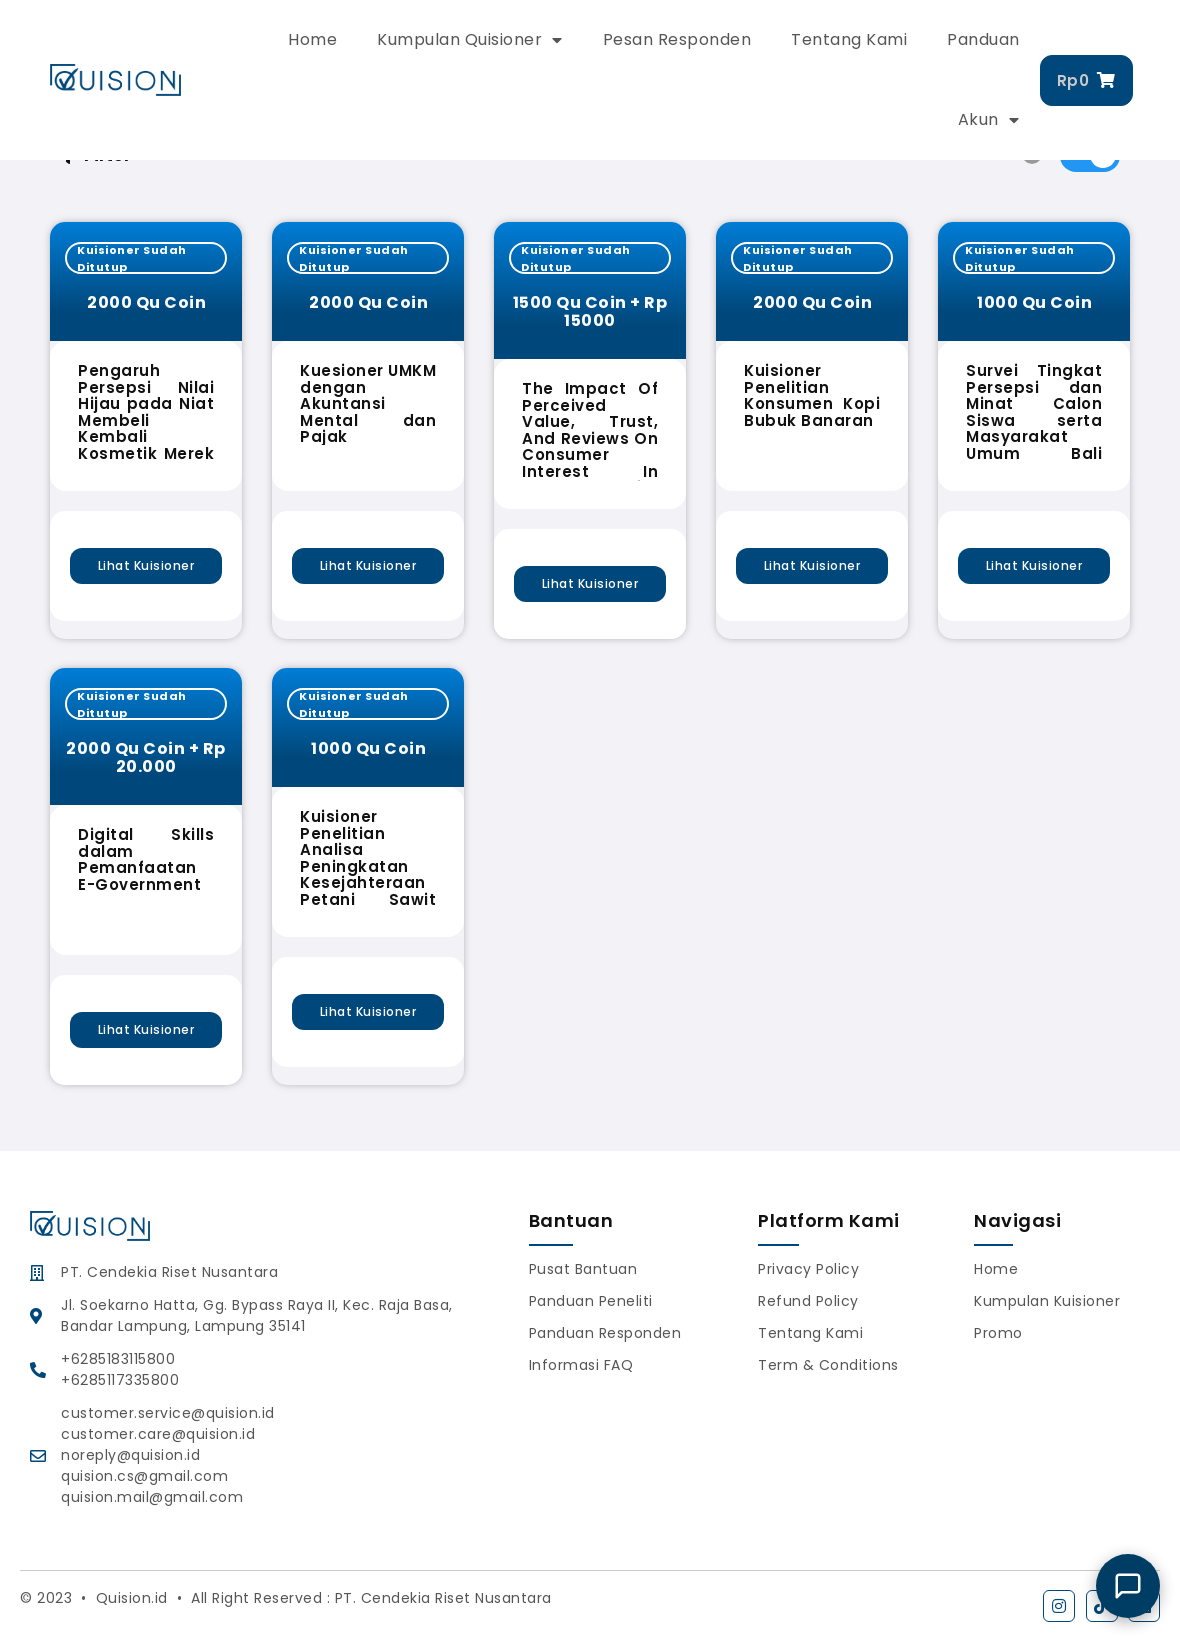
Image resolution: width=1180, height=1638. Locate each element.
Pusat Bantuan (583, 1269)
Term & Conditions (828, 1365)
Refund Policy (808, 1301)
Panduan (983, 39)
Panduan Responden (605, 1333)
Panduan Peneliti (591, 1301)
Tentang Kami (849, 39)
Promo (998, 1333)
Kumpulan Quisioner (470, 40)
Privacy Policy (808, 1269)
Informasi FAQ (581, 1365)
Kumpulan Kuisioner (1047, 1301)
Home (312, 39)
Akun (989, 120)
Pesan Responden (677, 39)
